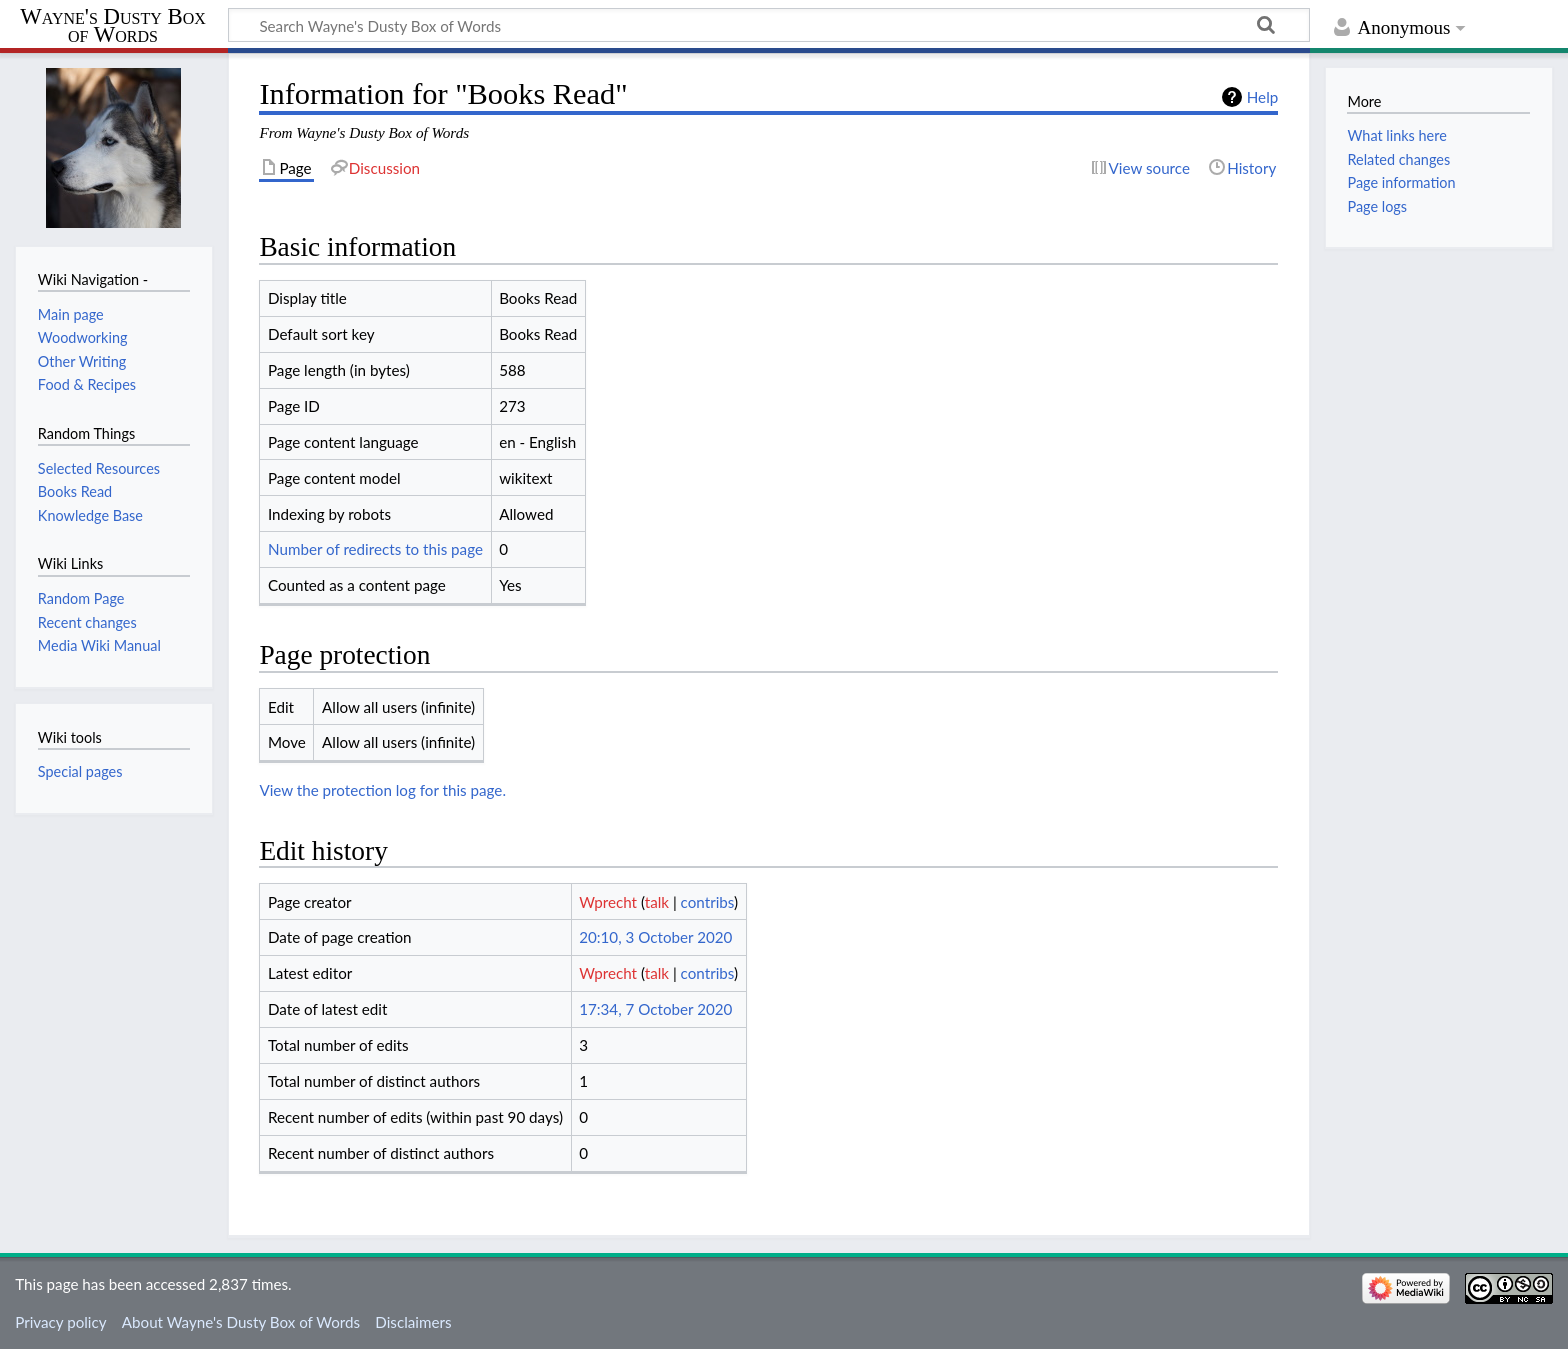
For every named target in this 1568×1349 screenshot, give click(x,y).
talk (657, 902)
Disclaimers (413, 1322)
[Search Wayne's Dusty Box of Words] (769, 25)
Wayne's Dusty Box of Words (112, 26)
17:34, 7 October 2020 (655, 1009)
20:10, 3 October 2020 (655, 937)
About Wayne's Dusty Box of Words (241, 1322)
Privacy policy (60, 1322)
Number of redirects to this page (375, 549)
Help (1262, 97)
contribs (707, 902)
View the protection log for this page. (382, 790)
